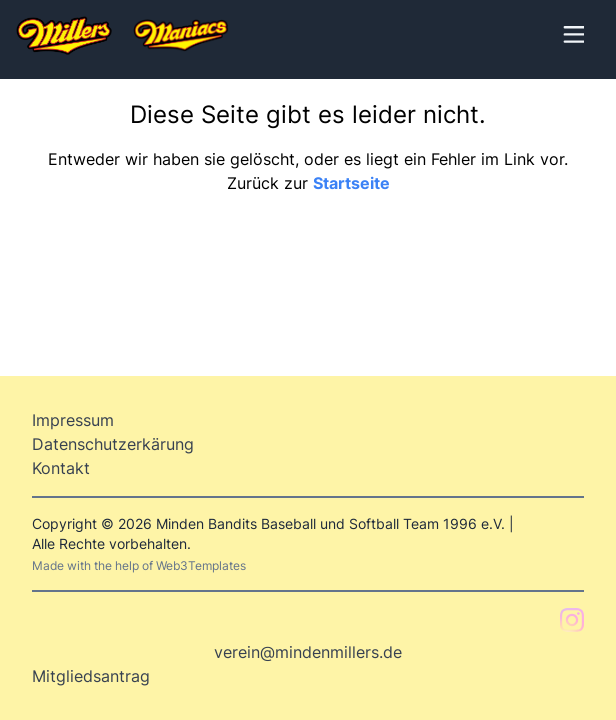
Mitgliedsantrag (91, 676)
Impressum (73, 420)
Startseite (351, 183)
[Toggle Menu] (572, 32)
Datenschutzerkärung (113, 444)
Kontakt (61, 468)
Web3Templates (201, 565)
